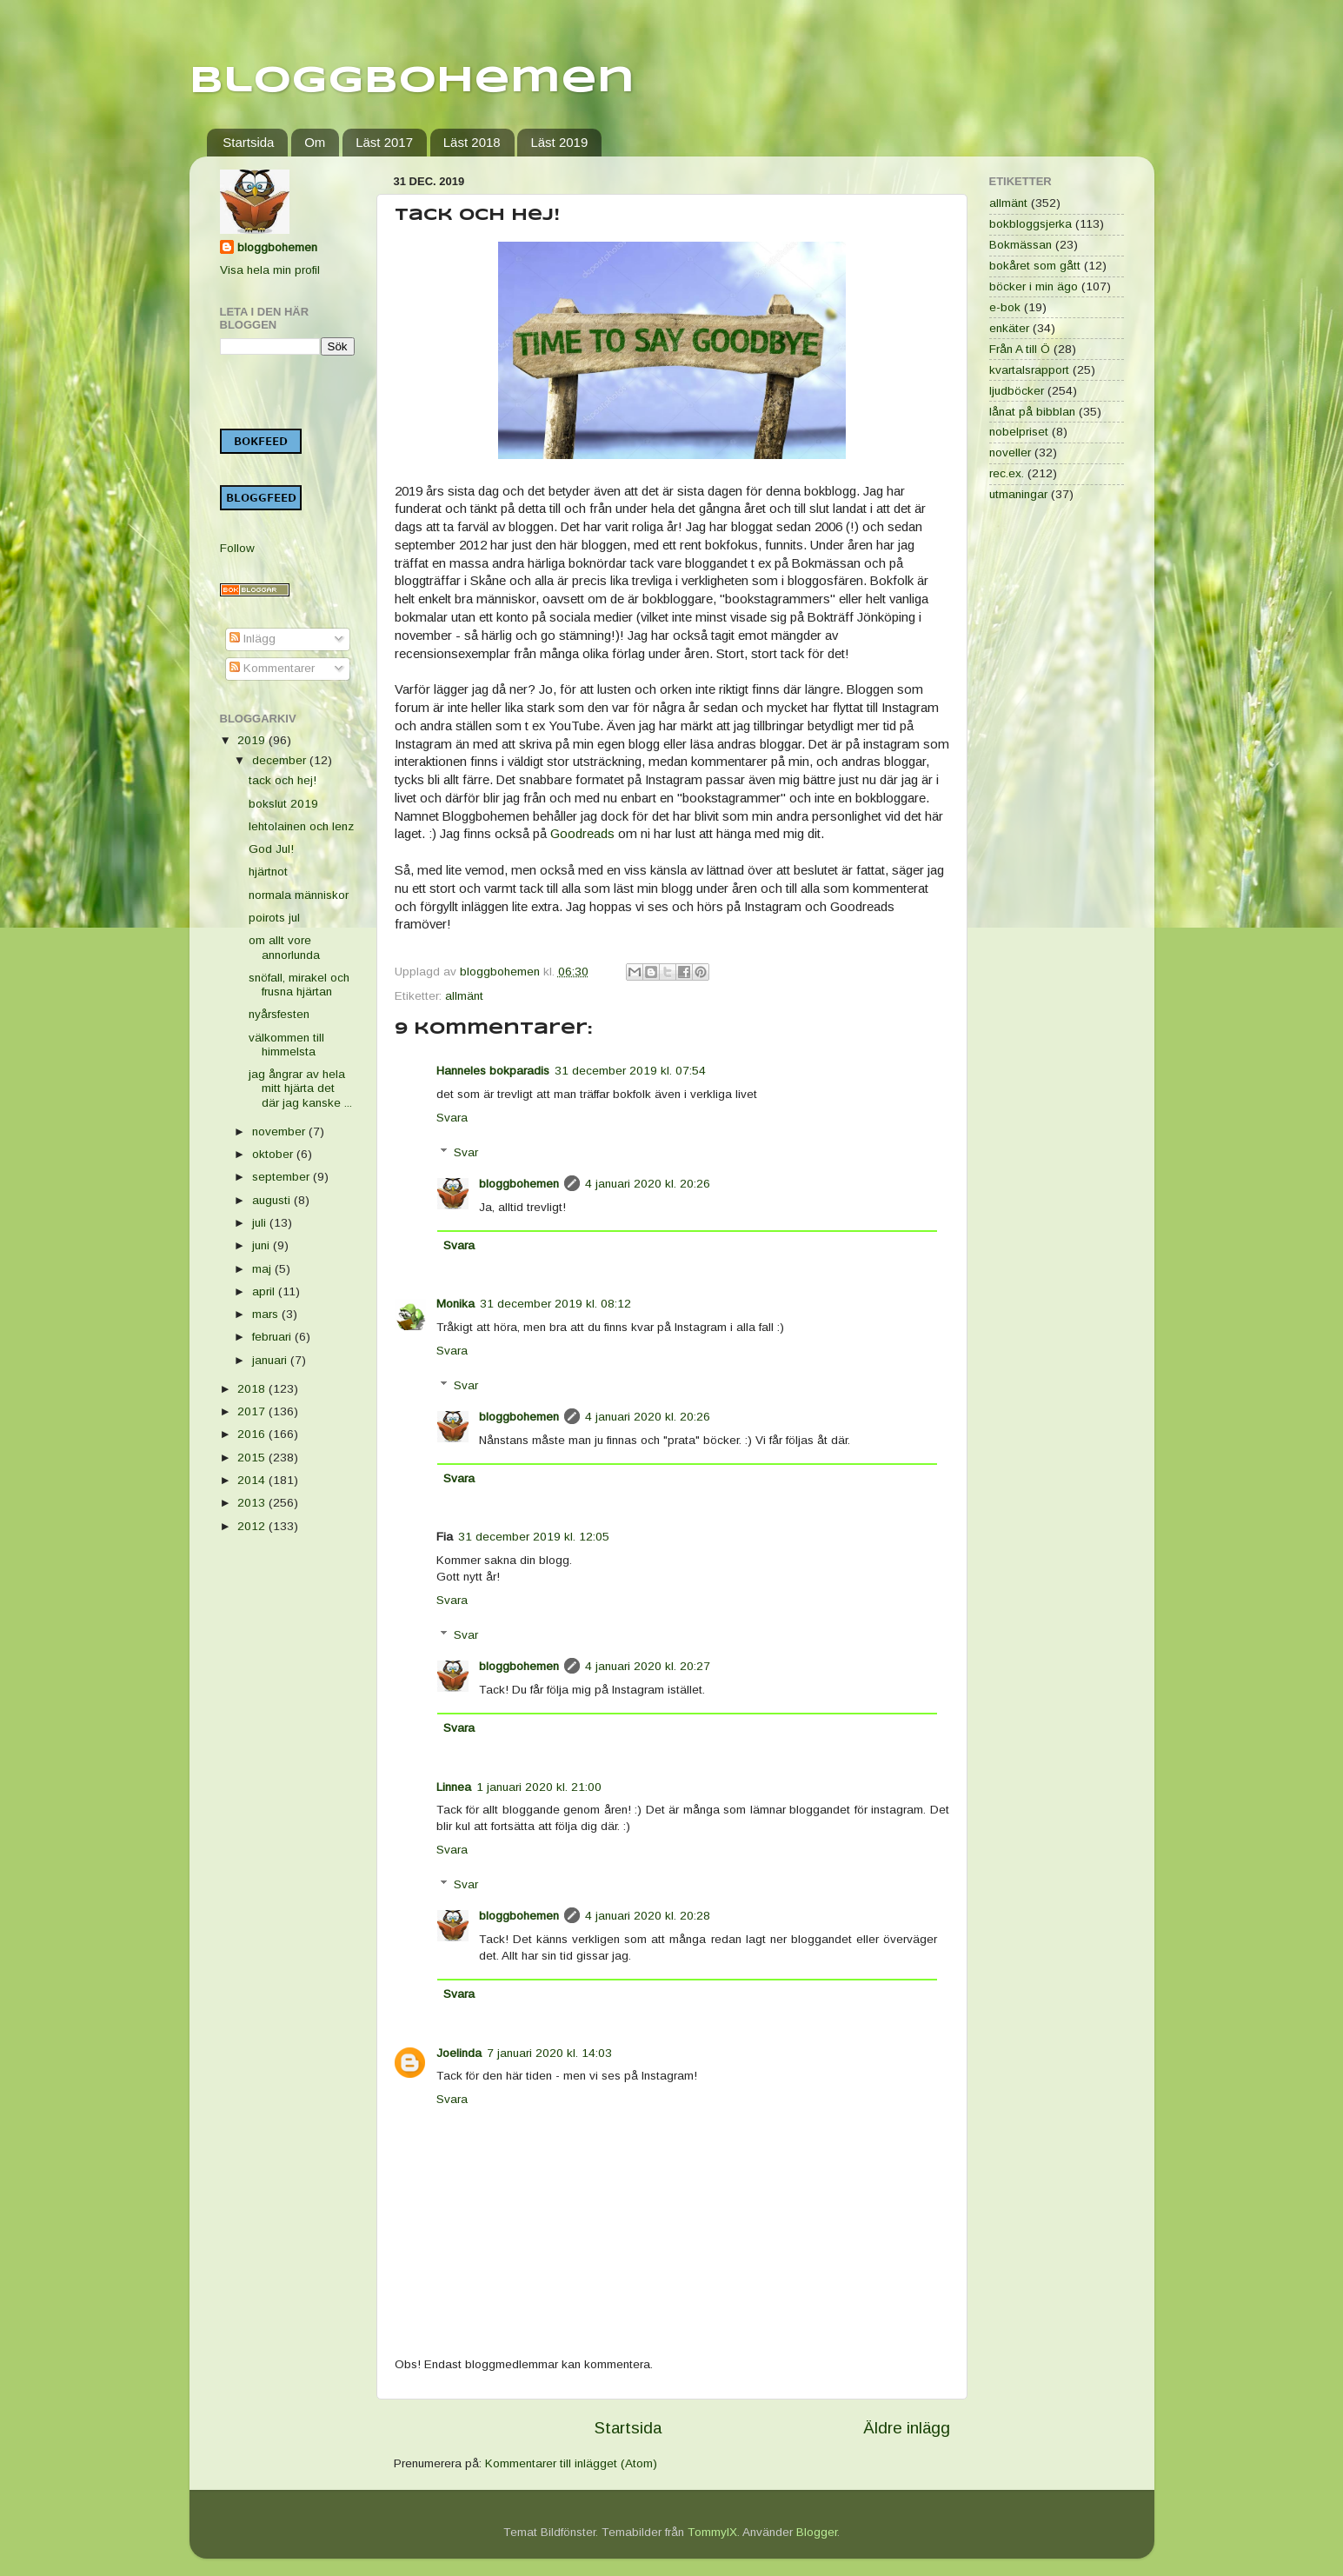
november (280, 1131)
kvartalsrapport (1029, 369)
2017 (253, 1411)
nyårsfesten (279, 1014)
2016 (253, 1434)
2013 (253, 1502)
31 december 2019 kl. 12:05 (533, 1536)
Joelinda (459, 2053)
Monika (455, 1303)
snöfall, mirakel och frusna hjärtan (299, 984)
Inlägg (252, 638)
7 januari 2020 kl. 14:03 (549, 2053)
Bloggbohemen (412, 81)
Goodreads (582, 834)
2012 (253, 1526)
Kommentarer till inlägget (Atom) (571, 2463)
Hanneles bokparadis (492, 1070)
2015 (253, 1457)
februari (273, 1336)
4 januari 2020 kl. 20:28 (647, 1915)
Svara (452, 1117)
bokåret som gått (1034, 265)
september (282, 1176)
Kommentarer (272, 668)
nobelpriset (1018, 431)
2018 (253, 1388)
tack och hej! (282, 780)
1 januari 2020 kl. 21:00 (539, 1787)
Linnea (453, 1787)
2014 (253, 1480)
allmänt (464, 995)
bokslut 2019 (283, 803)
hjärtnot (268, 871)
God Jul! (271, 848)
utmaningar (1018, 494)
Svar (466, 1152)
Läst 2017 (384, 142)
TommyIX (712, 2532)
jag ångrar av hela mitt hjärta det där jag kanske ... (300, 1088)
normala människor (299, 895)
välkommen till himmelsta (286, 1044)
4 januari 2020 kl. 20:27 (647, 1666)
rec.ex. (1006, 473)
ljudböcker (1016, 390)
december (280, 760)
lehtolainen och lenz (301, 826)
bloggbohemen (519, 1183)
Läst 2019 (559, 142)
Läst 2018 (472, 142)
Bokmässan (1020, 244)
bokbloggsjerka (1030, 223)
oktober (274, 1154)
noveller (1010, 452)
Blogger (816, 2532)
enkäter (1009, 328)
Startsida (248, 142)
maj (263, 1268)
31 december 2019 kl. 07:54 (630, 1070)
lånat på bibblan (1032, 411)
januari (271, 1360)
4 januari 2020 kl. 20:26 (647, 1183)
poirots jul (274, 917)
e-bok (1005, 307)
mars (267, 1314)
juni (262, 1245)
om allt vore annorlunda (284, 947)
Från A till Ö (1019, 349)
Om (314, 142)
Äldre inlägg (906, 2428)
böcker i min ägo (1033, 286)
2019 (253, 740)
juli (260, 1222)
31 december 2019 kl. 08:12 (555, 1303)
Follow (237, 548)
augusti (273, 1200)
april (265, 1291)
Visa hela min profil (270, 269)
